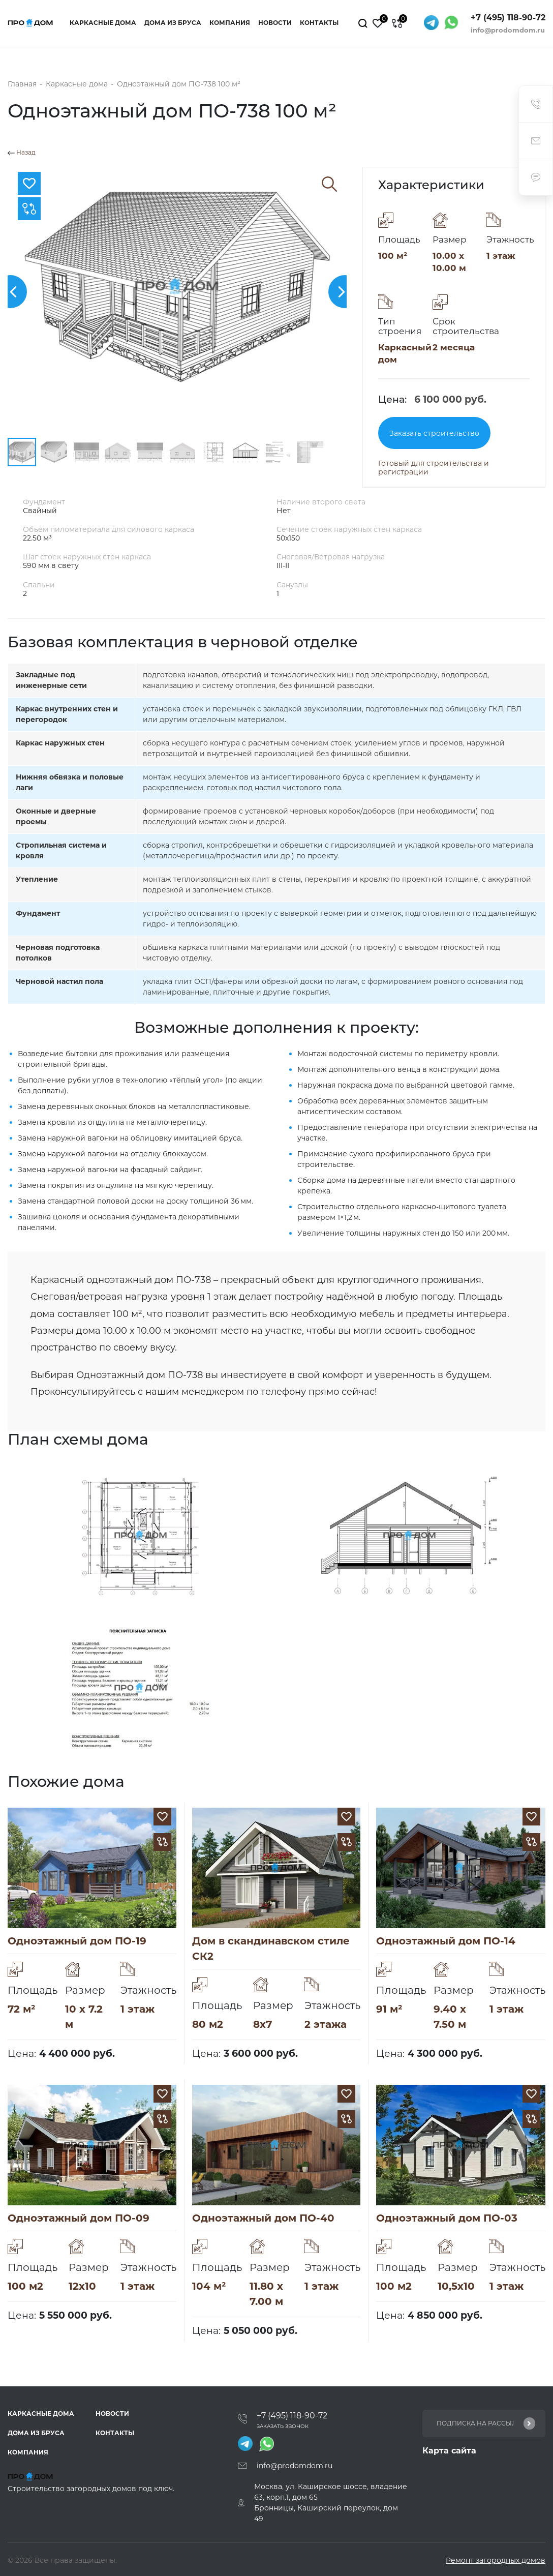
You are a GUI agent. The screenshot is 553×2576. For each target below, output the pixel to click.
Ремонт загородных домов (495, 2560)
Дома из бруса (172, 22)
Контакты (319, 22)
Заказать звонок (283, 2426)
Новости (275, 22)
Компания (229, 22)
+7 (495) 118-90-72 (508, 17)
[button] (344, 291)
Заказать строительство (434, 433)
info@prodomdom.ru (508, 30)
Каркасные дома (103, 22)
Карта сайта (449, 2450)
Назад (22, 152)
